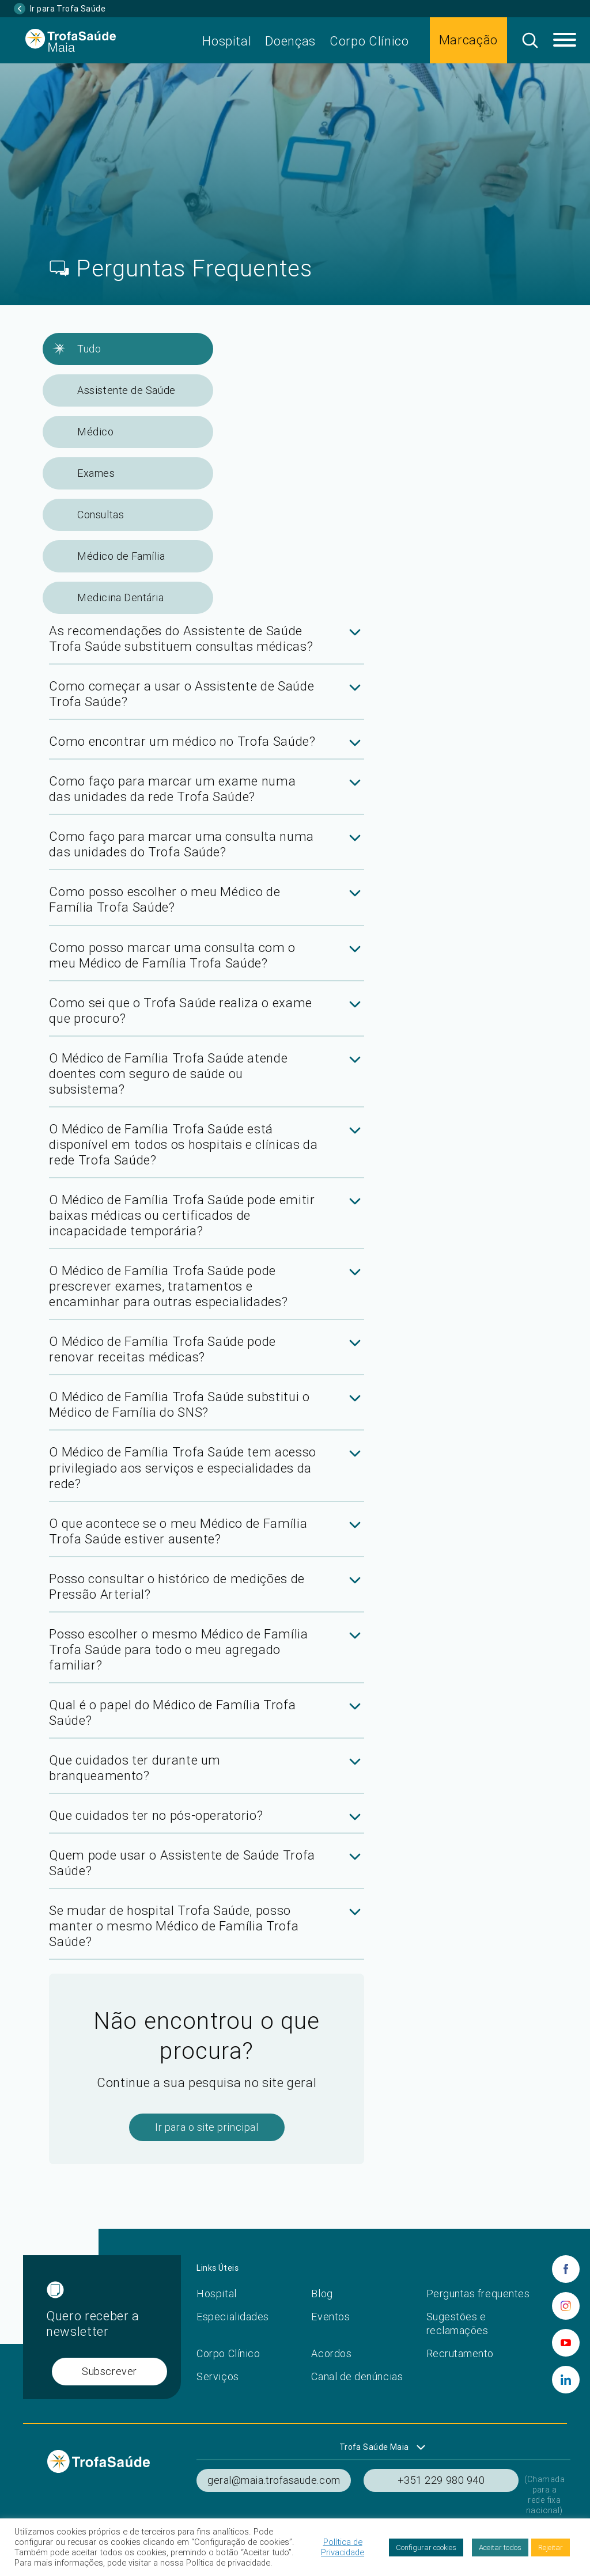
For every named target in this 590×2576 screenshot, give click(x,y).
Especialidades (232, 2316)
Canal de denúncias (357, 2376)
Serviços (217, 2376)
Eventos (330, 2316)
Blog (321, 2293)
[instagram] (566, 2306)
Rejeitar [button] (550, 2547)
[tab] (206, 644)
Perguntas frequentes (478, 2293)
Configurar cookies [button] (426, 2547)
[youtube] (566, 2343)
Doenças (290, 41)
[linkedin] (566, 2379)
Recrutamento (460, 2353)
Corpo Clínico (369, 41)
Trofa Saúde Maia (374, 2447)
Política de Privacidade (342, 2547)
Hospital (226, 41)
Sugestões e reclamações (457, 2323)
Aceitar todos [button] (500, 2547)
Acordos (331, 2353)
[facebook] (566, 2269)
